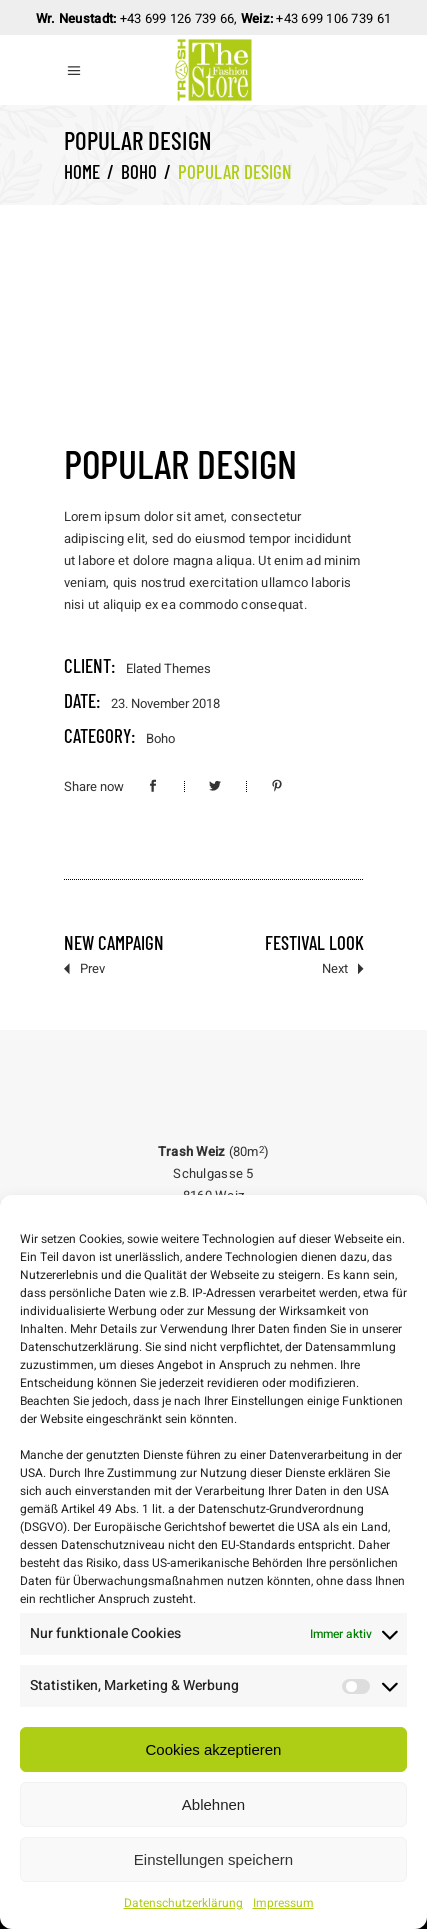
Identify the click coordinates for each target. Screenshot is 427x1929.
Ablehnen (213, 1804)
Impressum (283, 1903)
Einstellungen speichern (213, 1859)
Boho (139, 171)
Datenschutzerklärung (183, 1903)
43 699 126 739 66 (180, 18)
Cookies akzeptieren (214, 1749)
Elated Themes (168, 668)
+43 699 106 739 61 (333, 18)
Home (82, 171)
